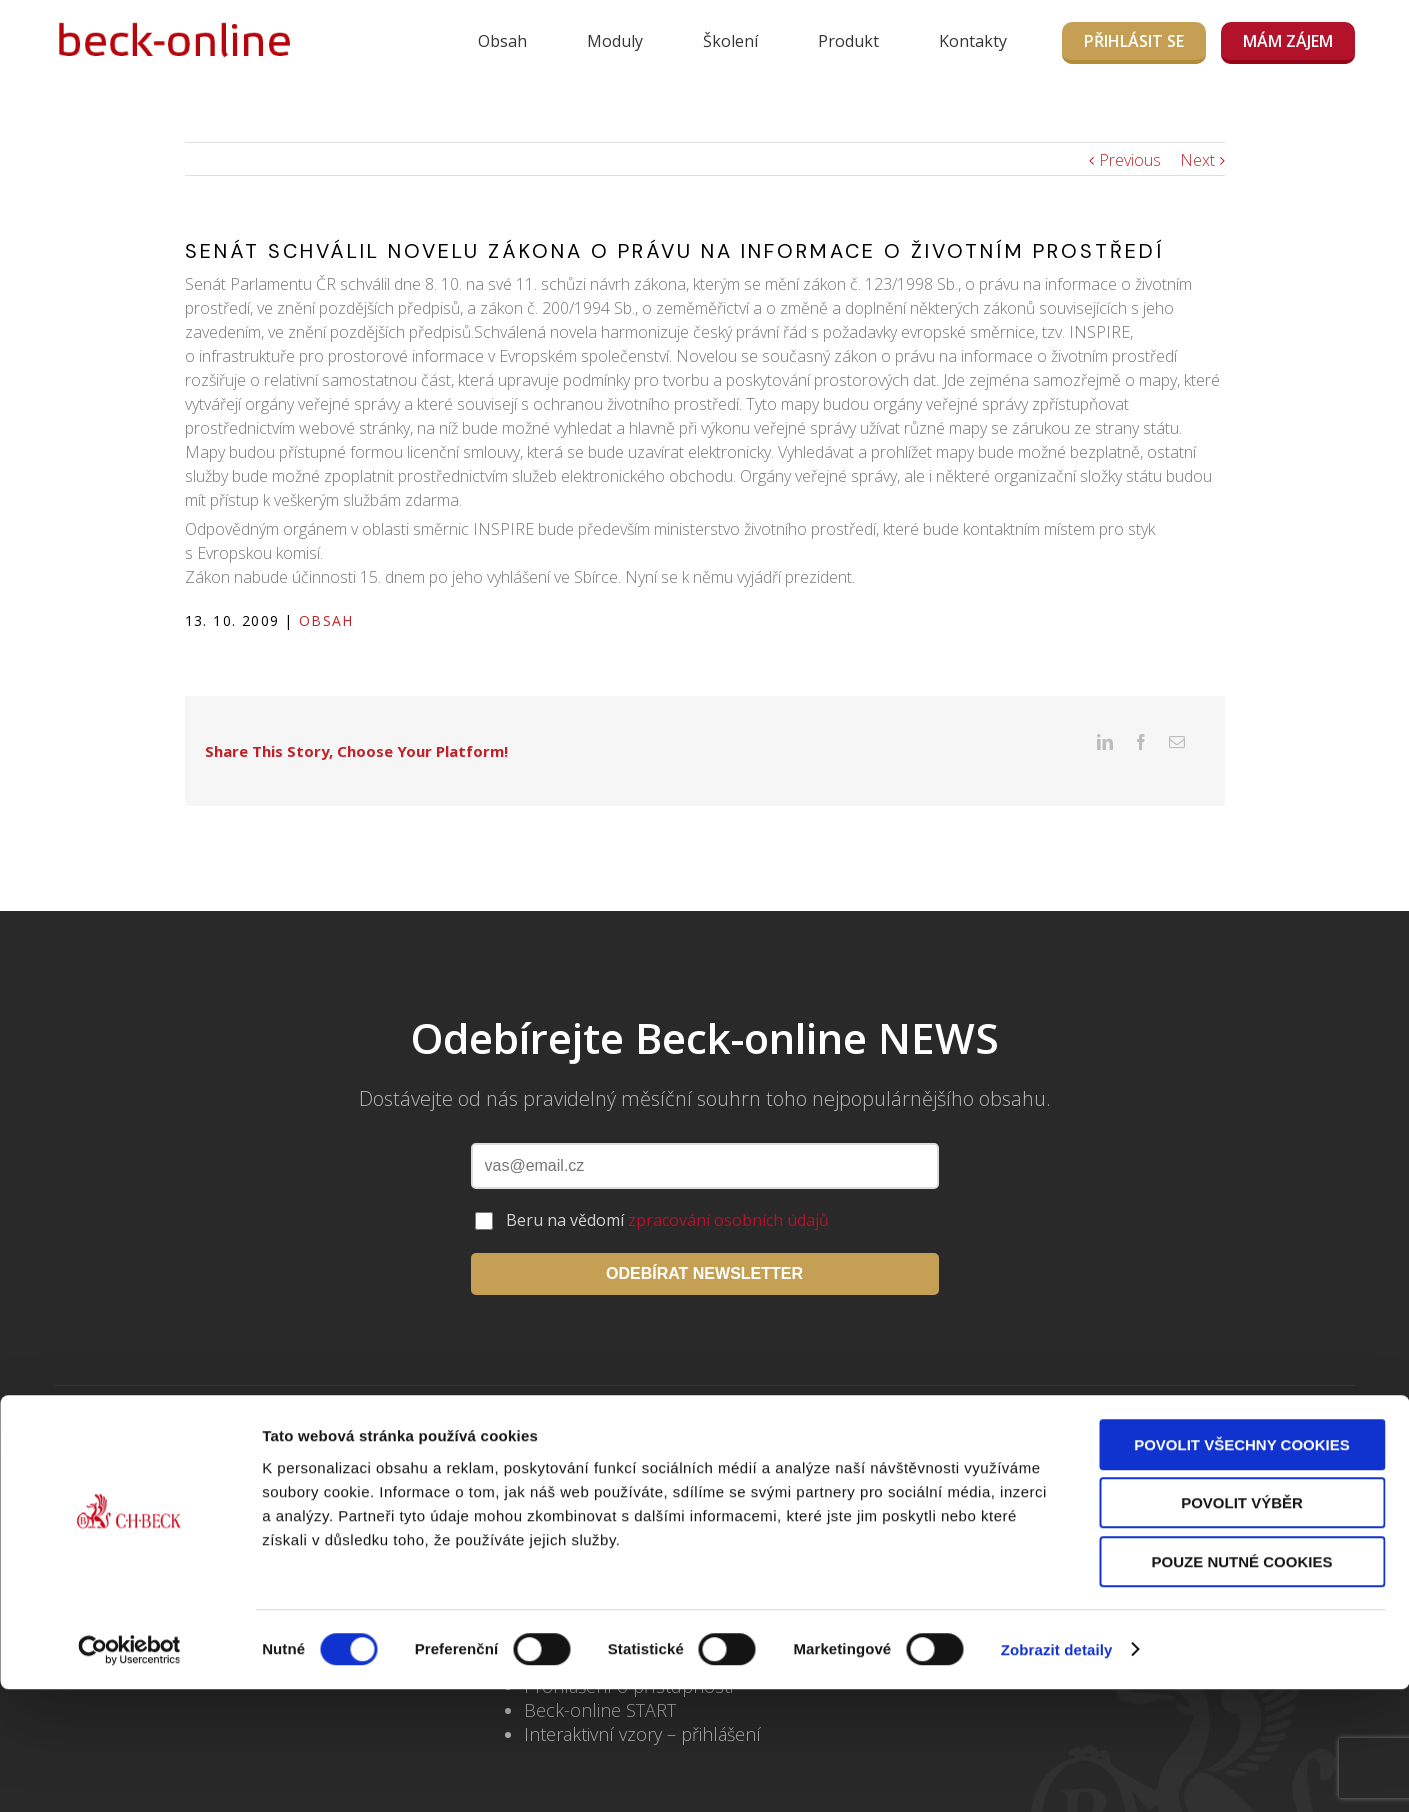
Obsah (502, 41)
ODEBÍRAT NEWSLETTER (704, 1242)
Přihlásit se (1134, 41)
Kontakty (973, 41)
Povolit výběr (1242, 1626)
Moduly (615, 41)
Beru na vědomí (667, 1189)
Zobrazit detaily (1057, 1772)
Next (1197, 160)
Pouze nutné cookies (1242, 1684)
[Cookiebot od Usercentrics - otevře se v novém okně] (129, 1773)
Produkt (848, 41)
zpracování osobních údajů (728, 1189)
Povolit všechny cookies (1242, 1567)
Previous (1130, 160)
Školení (730, 41)
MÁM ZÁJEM (1288, 41)
